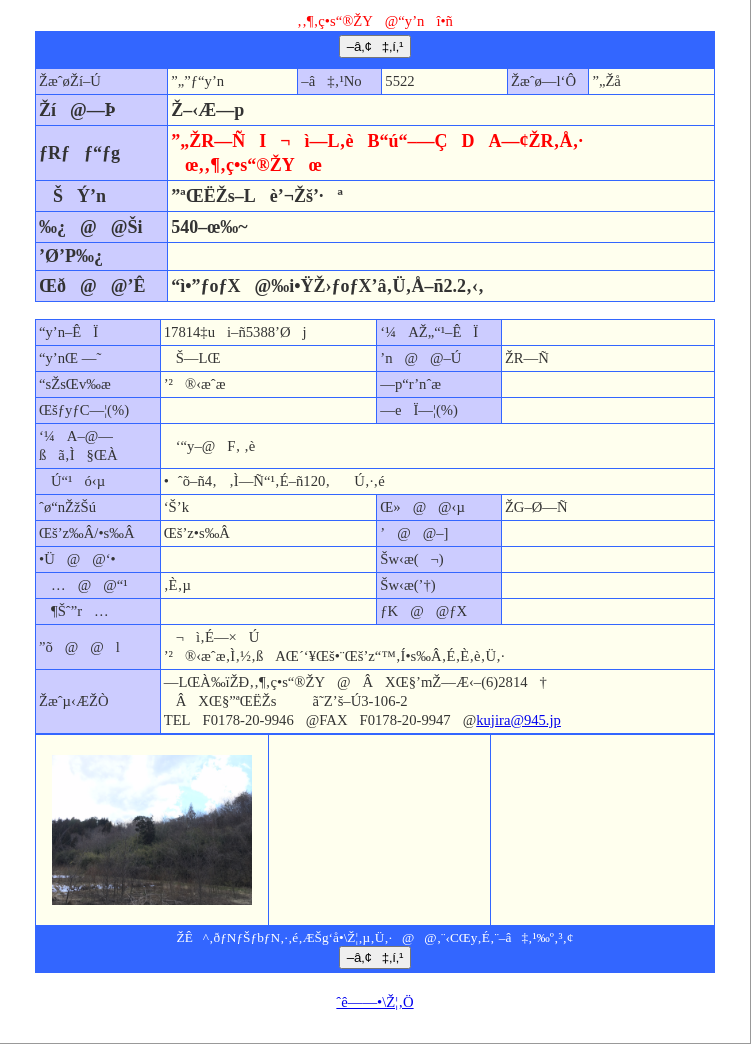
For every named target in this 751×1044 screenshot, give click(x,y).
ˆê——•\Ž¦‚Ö (374, 1002)
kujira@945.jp (518, 720)
